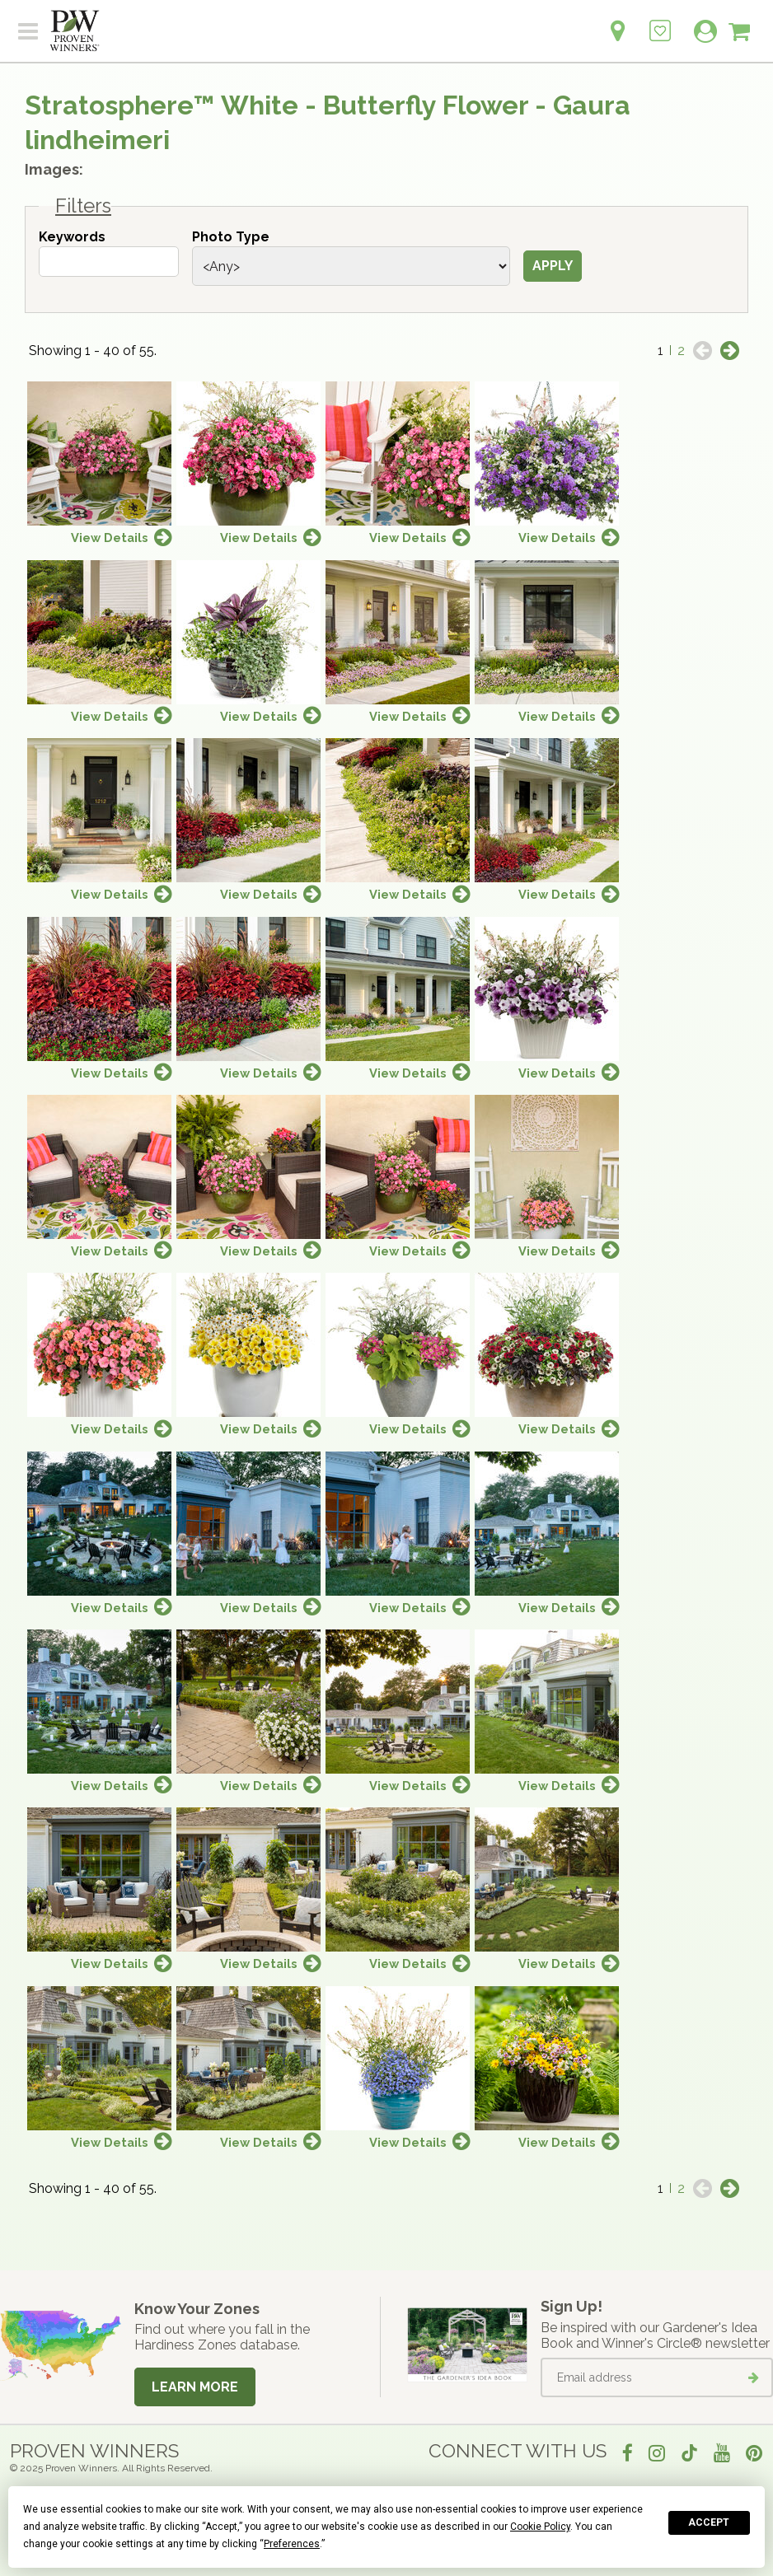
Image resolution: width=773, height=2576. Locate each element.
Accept (708, 2522)
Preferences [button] (292, 2544)
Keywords (72, 237)
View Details (109, 538)
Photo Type (230, 237)
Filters (83, 206)
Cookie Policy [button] (540, 2526)
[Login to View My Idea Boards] (660, 22)
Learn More (195, 2387)
